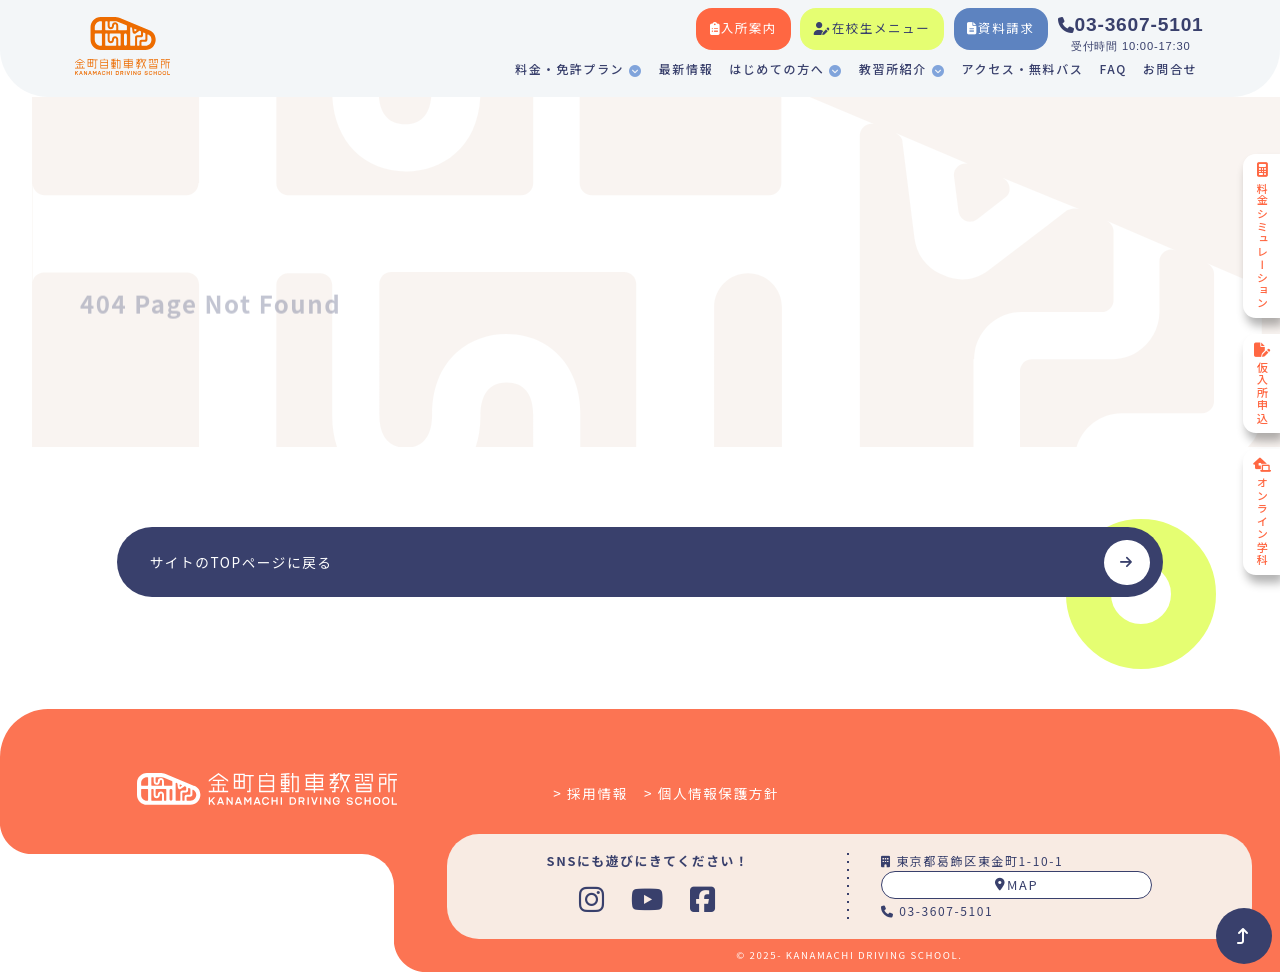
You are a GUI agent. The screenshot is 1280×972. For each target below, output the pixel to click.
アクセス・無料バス (1023, 68)
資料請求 (1000, 28)
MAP (1016, 884)
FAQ (1112, 68)
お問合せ (1170, 68)
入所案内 (743, 28)
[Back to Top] (1244, 936)
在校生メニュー (872, 28)
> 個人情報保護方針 (711, 793)
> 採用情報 (590, 793)
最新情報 (686, 68)
